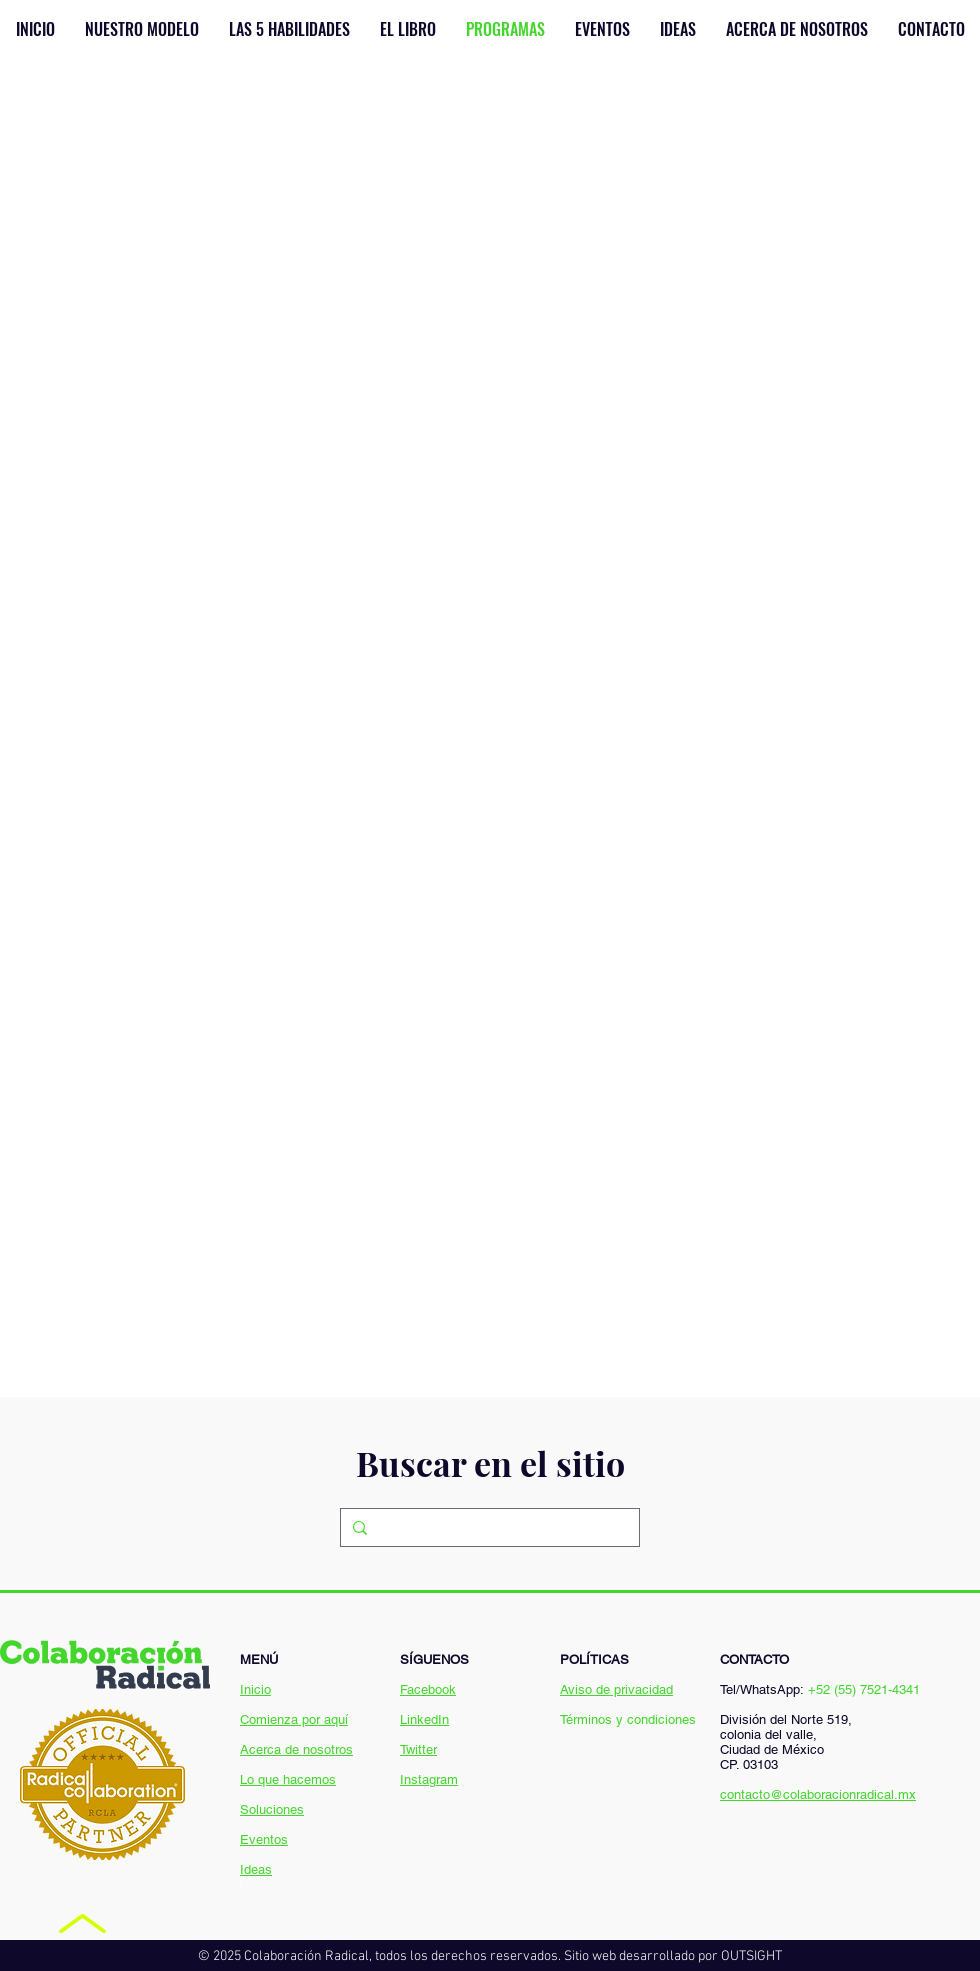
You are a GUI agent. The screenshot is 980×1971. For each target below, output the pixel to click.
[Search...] (488, 1527)
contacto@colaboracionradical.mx (818, 1794)
